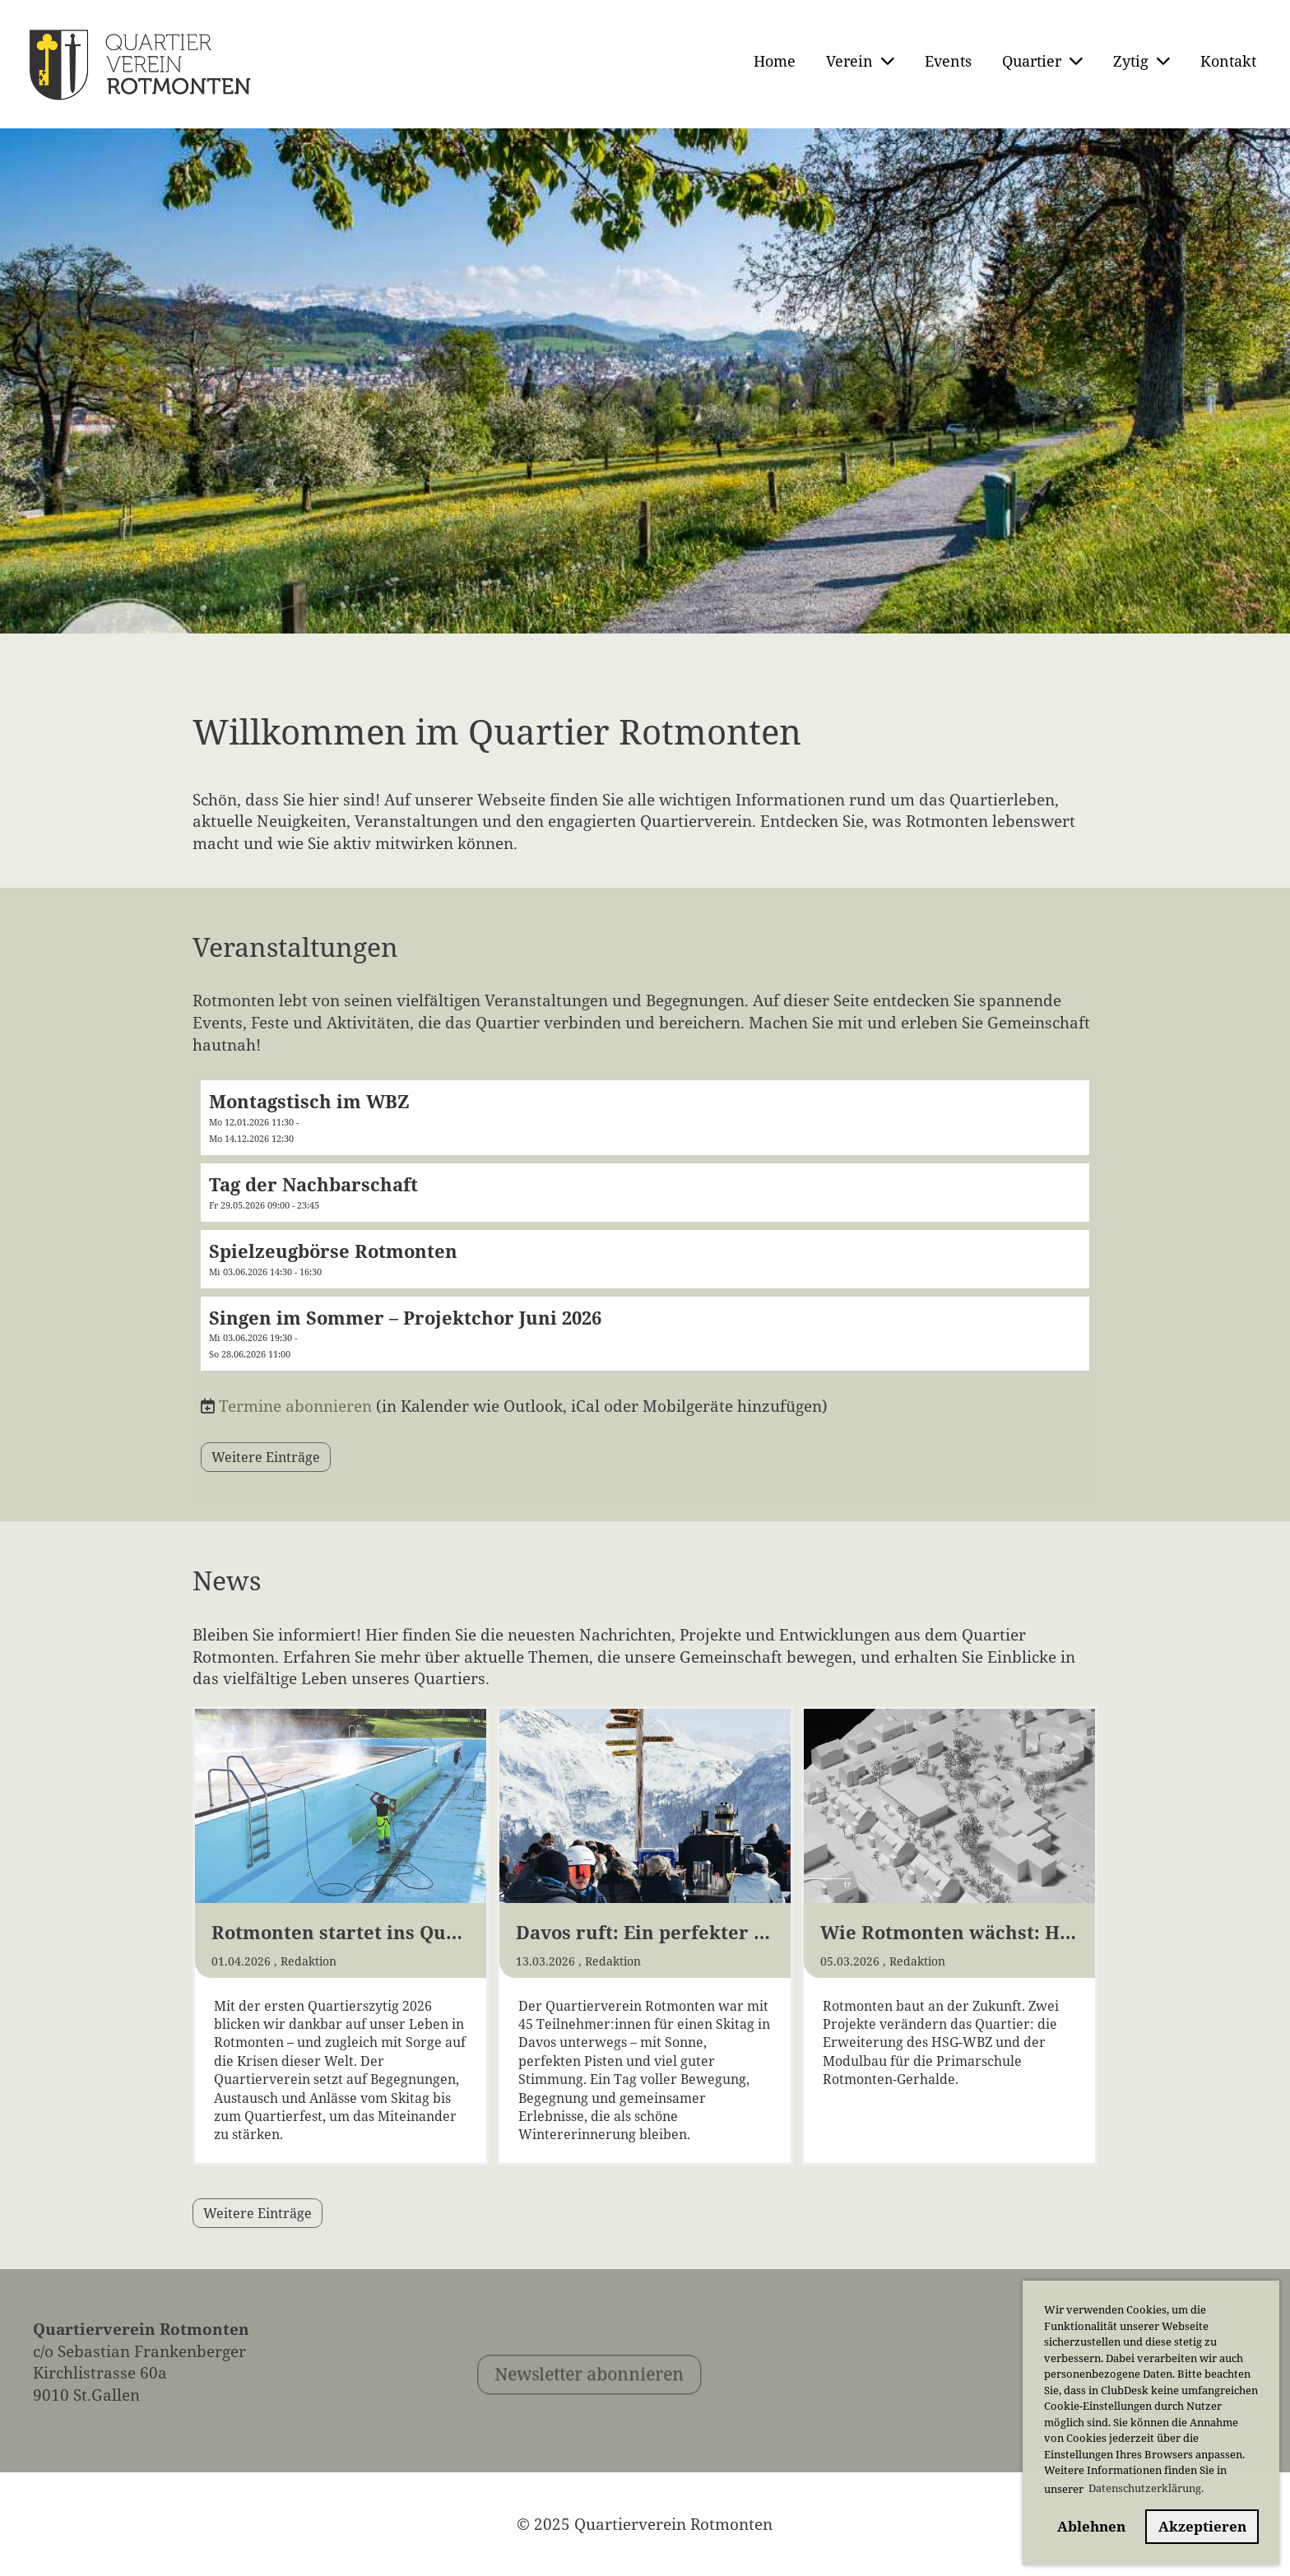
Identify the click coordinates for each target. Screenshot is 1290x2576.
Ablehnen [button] (1091, 2526)
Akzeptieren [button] (1202, 2526)
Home (775, 61)
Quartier (1042, 61)
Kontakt (1228, 61)
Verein (860, 61)
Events (948, 61)
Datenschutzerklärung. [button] (1146, 2488)
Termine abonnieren (295, 1406)
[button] (645, 1117)
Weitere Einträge (265, 1457)
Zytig (1141, 61)
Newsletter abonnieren (630, 2415)
